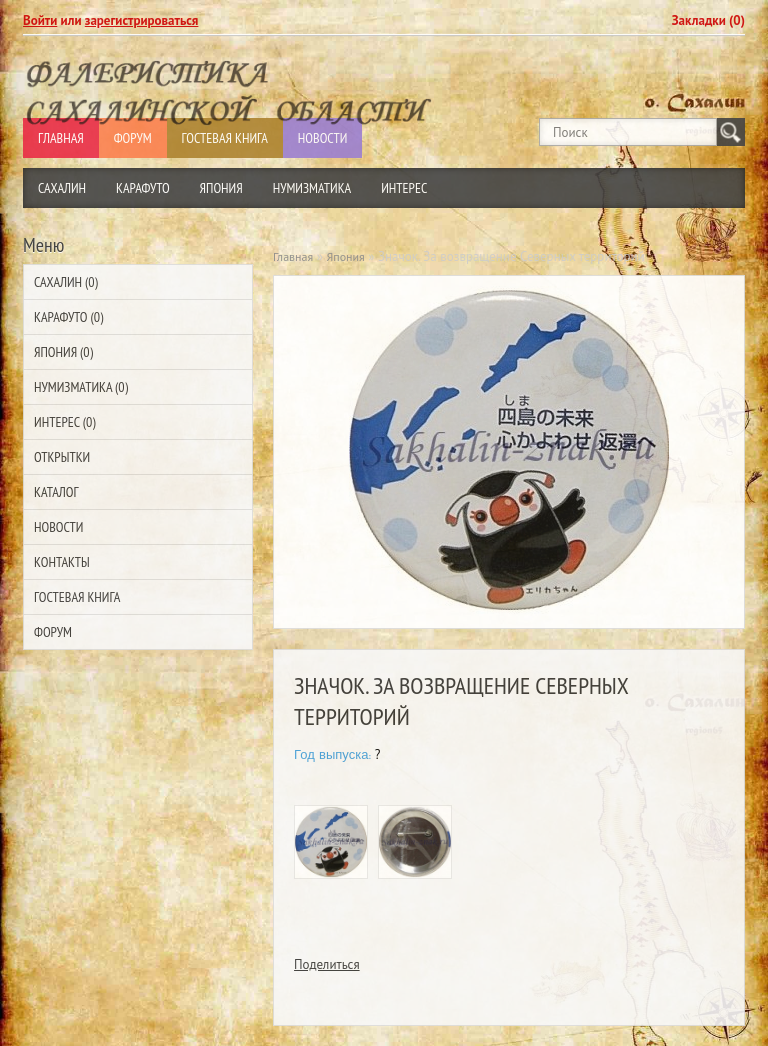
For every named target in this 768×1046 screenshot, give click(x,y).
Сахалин (62, 188)
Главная (293, 256)
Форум (53, 632)
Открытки (62, 457)
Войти (40, 20)
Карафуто (143, 188)
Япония (221, 188)
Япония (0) (63, 352)
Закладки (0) (708, 20)
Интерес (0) (64, 422)
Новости (58, 527)
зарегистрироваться (142, 20)
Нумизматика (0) (81, 387)
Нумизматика (312, 188)
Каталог (56, 492)
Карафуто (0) (68, 317)
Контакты (62, 562)
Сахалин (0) (66, 282)
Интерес (404, 188)
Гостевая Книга (77, 597)
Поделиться (327, 964)
